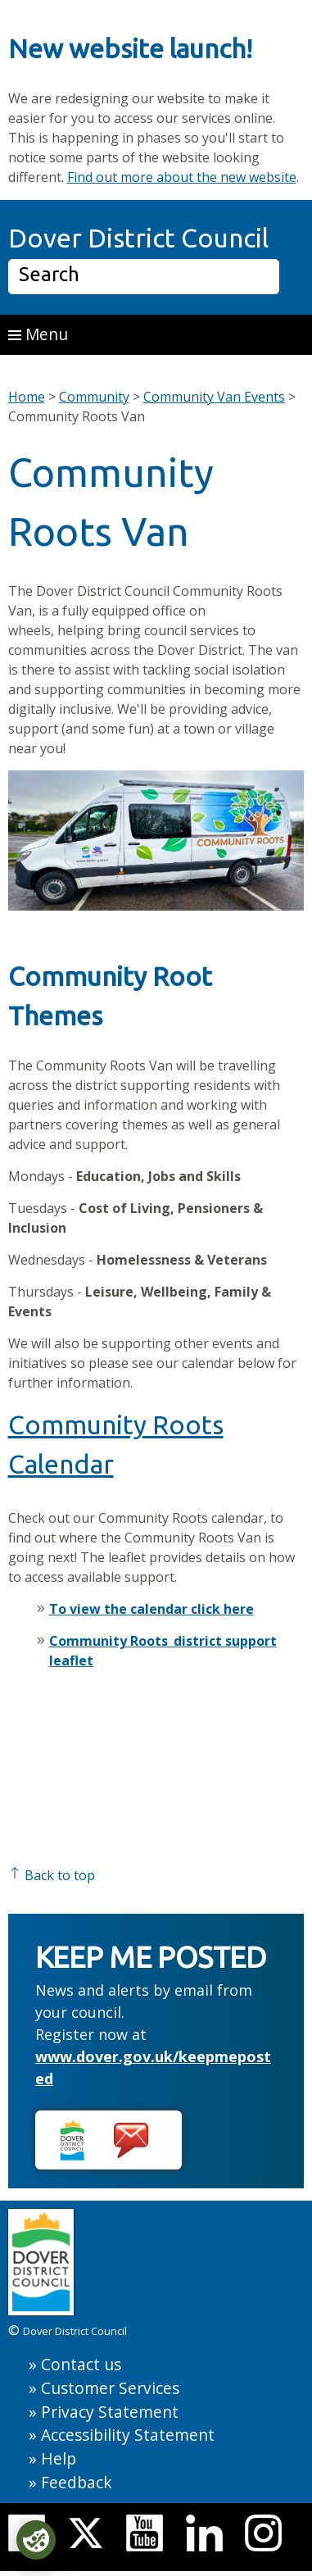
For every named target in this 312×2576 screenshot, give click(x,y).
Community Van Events (214, 397)
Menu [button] (38, 334)
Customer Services (110, 2388)
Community (94, 397)
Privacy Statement (110, 2412)
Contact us (81, 2364)
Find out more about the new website (181, 177)
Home (26, 397)
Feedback (76, 2482)
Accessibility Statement (128, 2435)
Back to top (51, 1875)
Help (58, 2458)
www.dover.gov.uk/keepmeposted (153, 2067)
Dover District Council (138, 237)
